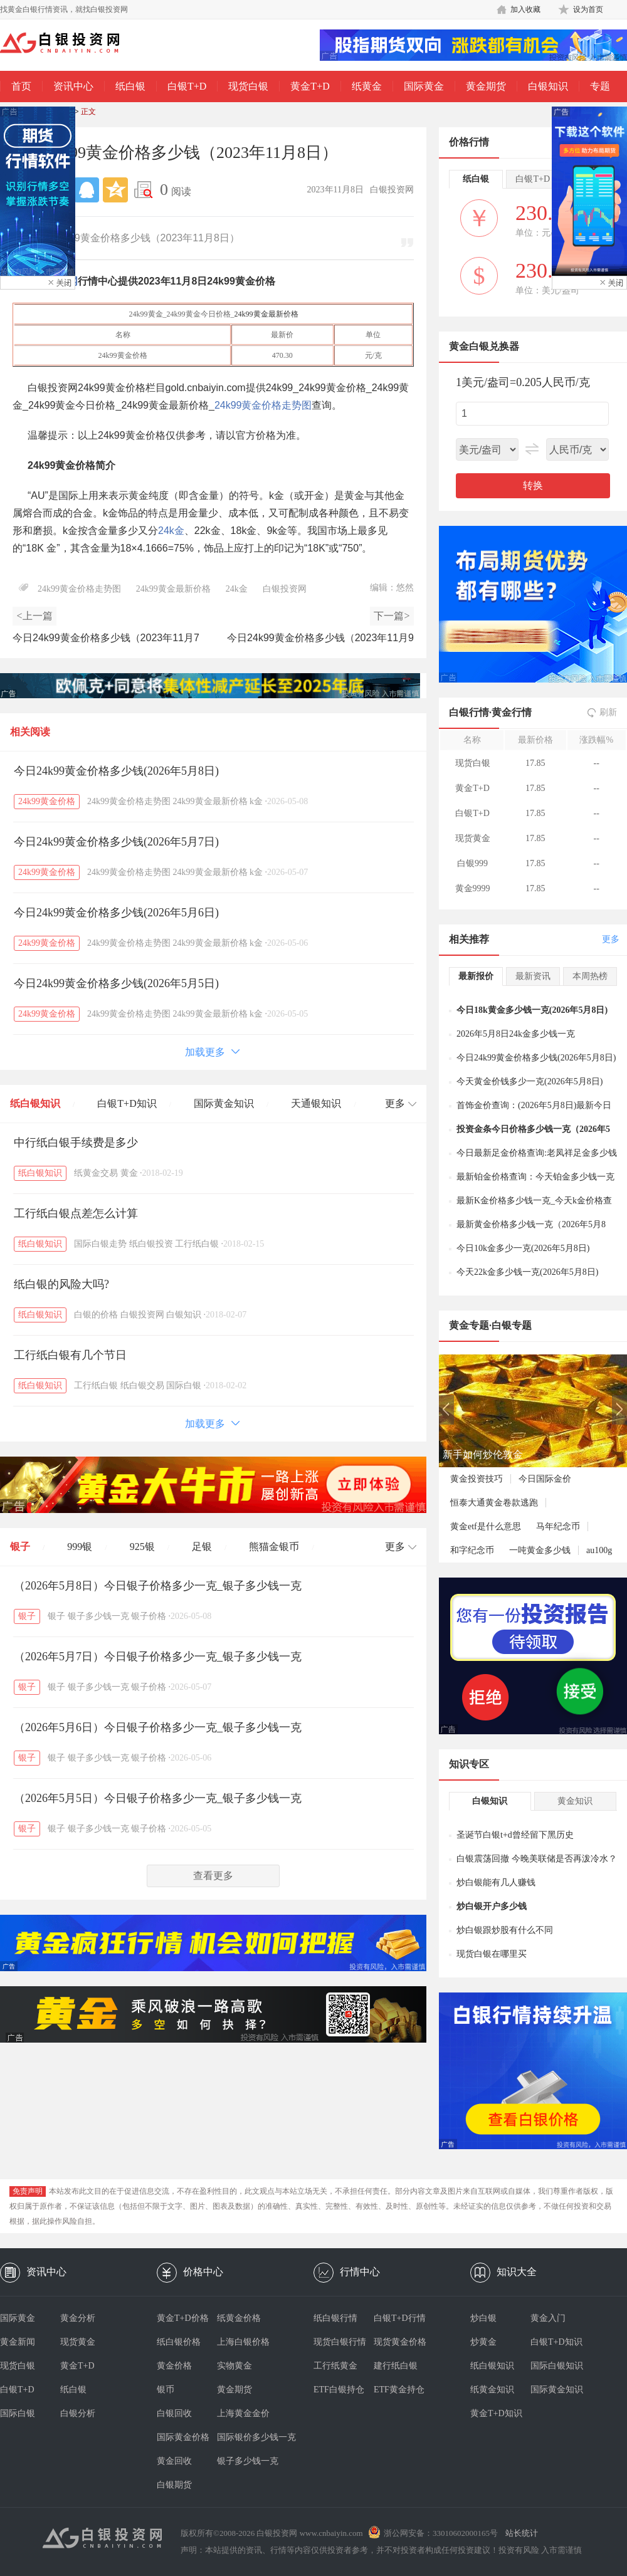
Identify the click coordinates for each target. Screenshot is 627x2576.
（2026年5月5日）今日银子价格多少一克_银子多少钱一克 (158, 1798)
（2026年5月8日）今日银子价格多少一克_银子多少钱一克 (158, 1585)
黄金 (129, 1173)
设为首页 (588, 9)
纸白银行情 (335, 2318)
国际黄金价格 (183, 2437)
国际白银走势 (100, 1244)
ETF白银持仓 (339, 2389)
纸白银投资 (151, 1244)
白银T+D (186, 86)
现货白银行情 (340, 2342)
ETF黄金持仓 (399, 2389)
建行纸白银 (396, 2365)
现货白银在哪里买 (491, 1954)
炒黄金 (483, 2342)
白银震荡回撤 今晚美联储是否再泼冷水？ (536, 1858)
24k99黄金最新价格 (266, 314)
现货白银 (248, 86)
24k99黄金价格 (46, 801)
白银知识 (548, 86)
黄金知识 (575, 1801)
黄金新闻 (17, 2342)
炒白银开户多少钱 (491, 1906)
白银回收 (174, 2413)
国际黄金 (424, 86)
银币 (165, 2389)
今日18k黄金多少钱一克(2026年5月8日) (532, 1010)
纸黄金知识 (492, 2389)
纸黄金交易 (96, 1173)
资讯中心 (73, 86)
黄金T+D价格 (183, 2318)
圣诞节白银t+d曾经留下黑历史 (515, 1835)
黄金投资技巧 (476, 1479)
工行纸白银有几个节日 (70, 1355)
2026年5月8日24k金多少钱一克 (515, 1034)
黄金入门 (548, 2318)
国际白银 (183, 1385)
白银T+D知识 (126, 1103)
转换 (533, 485)
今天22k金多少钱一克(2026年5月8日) (527, 1272)
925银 (142, 1546)
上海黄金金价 (243, 2413)
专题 (600, 86)
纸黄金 (367, 86)
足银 (202, 1546)
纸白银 (130, 86)
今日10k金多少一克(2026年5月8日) (522, 1248)
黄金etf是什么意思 (485, 1526)
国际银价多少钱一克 (247, 2437)
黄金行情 (512, 712)
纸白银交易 (142, 1385)
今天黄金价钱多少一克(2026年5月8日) (529, 1081)
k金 (256, 801)
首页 (21, 86)
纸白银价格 (179, 2342)
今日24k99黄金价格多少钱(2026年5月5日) (116, 983)
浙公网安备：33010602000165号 (441, 2533)
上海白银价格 (243, 2342)
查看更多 (213, 1875)
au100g (599, 1550)
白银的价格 (96, 1314)
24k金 (171, 530)
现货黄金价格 (400, 2342)
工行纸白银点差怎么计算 (76, 1213)
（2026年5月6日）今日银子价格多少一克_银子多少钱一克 (158, 1727)
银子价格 (148, 1616)
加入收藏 (525, 9)
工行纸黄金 (335, 2365)
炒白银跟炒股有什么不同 (504, 1930)
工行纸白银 (197, 1244)
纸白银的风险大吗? (61, 1284)
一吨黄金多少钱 (540, 1550)
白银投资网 (285, 589)
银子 (20, 1546)
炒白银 (483, 2318)
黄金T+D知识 (496, 2413)
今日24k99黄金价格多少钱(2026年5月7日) (116, 841)
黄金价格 (174, 2365)
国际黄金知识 (224, 1103)
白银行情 (469, 712)
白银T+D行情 (400, 2318)
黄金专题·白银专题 (490, 1325)
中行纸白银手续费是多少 (76, 1142)
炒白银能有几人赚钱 (495, 1882)
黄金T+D (309, 86)
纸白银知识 (35, 1103)
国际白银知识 (556, 2365)
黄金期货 (486, 86)
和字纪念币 (472, 1550)
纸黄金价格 (239, 2318)
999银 (79, 1546)
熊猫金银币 (274, 1546)
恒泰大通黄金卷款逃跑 (494, 1502)
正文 (88, 111)
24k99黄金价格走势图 (263, 405)
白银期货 (174, 2485)
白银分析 (77, 2413)
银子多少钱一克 (98, 1616)
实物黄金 (234, 2365)
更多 (610, 939)
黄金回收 (174, 2461)
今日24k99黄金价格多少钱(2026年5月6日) (116, 912)
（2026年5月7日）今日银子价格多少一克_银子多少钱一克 (158, 1656)
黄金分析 (77, 2318)
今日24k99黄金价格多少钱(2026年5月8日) (116, 771)
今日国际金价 (545, 1479)
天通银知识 (316, 1103)
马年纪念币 (558, 1526)
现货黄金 (77, 2342)
